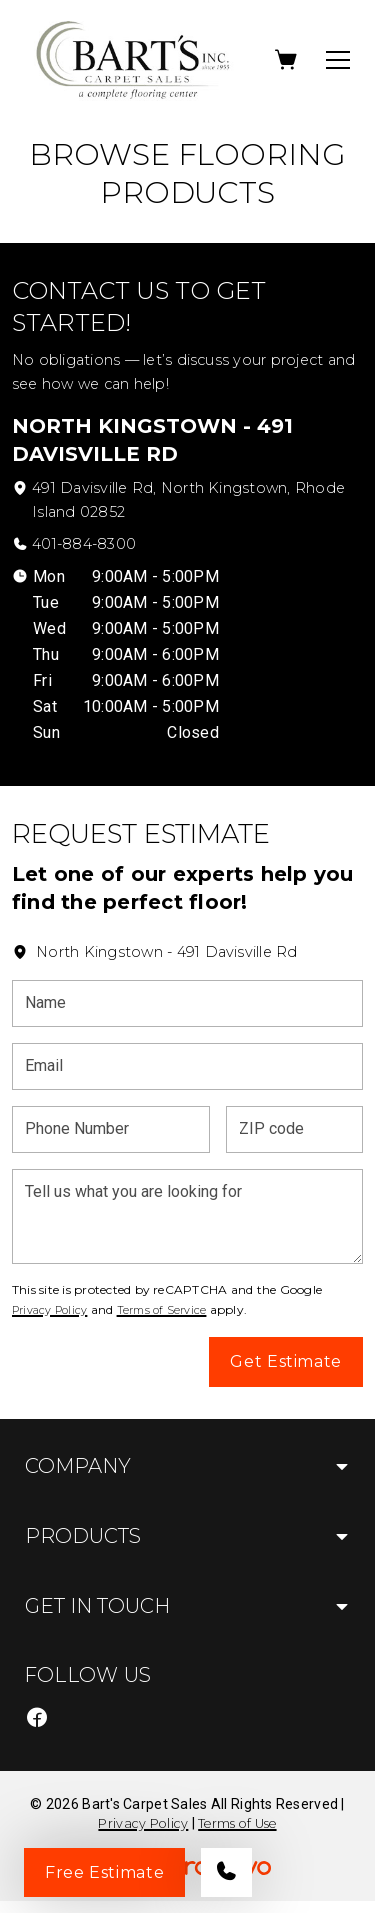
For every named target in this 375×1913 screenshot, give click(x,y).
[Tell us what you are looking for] (187, 1216)
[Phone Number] (111, 1129)
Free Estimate (104, 1872)
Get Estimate (286, 1361)
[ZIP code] (294, 1129)
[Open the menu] (338, 60)
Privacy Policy (49, 1310)
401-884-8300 (84, 544)
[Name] (187, 1003)
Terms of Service (162, 1310)
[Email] (187, 1066)
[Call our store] (226, 1872)
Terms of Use (237, 1823)
